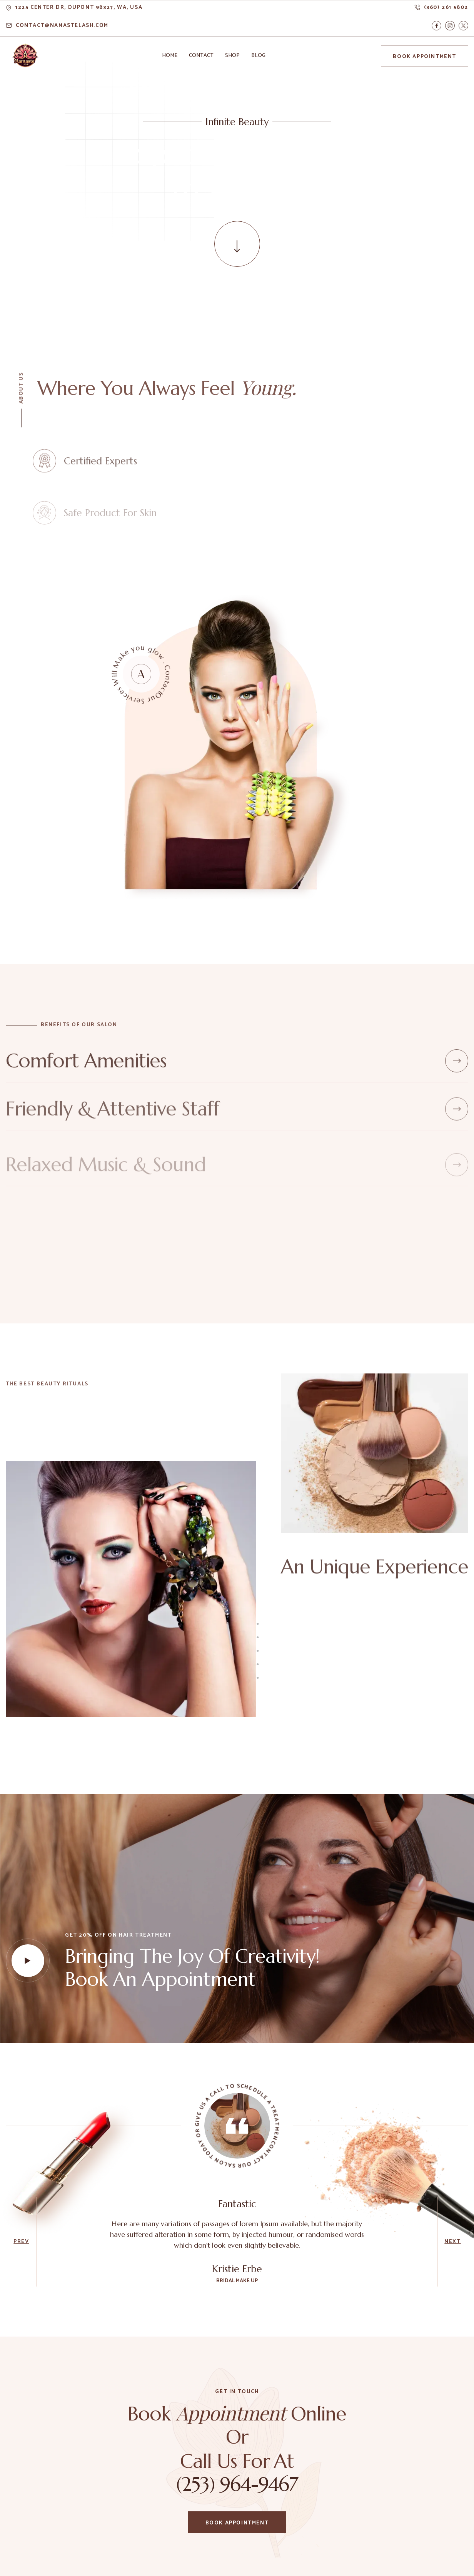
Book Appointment (424, 56)
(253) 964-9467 (237, 2484)
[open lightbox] (28, 1960)
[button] (169, 56)
